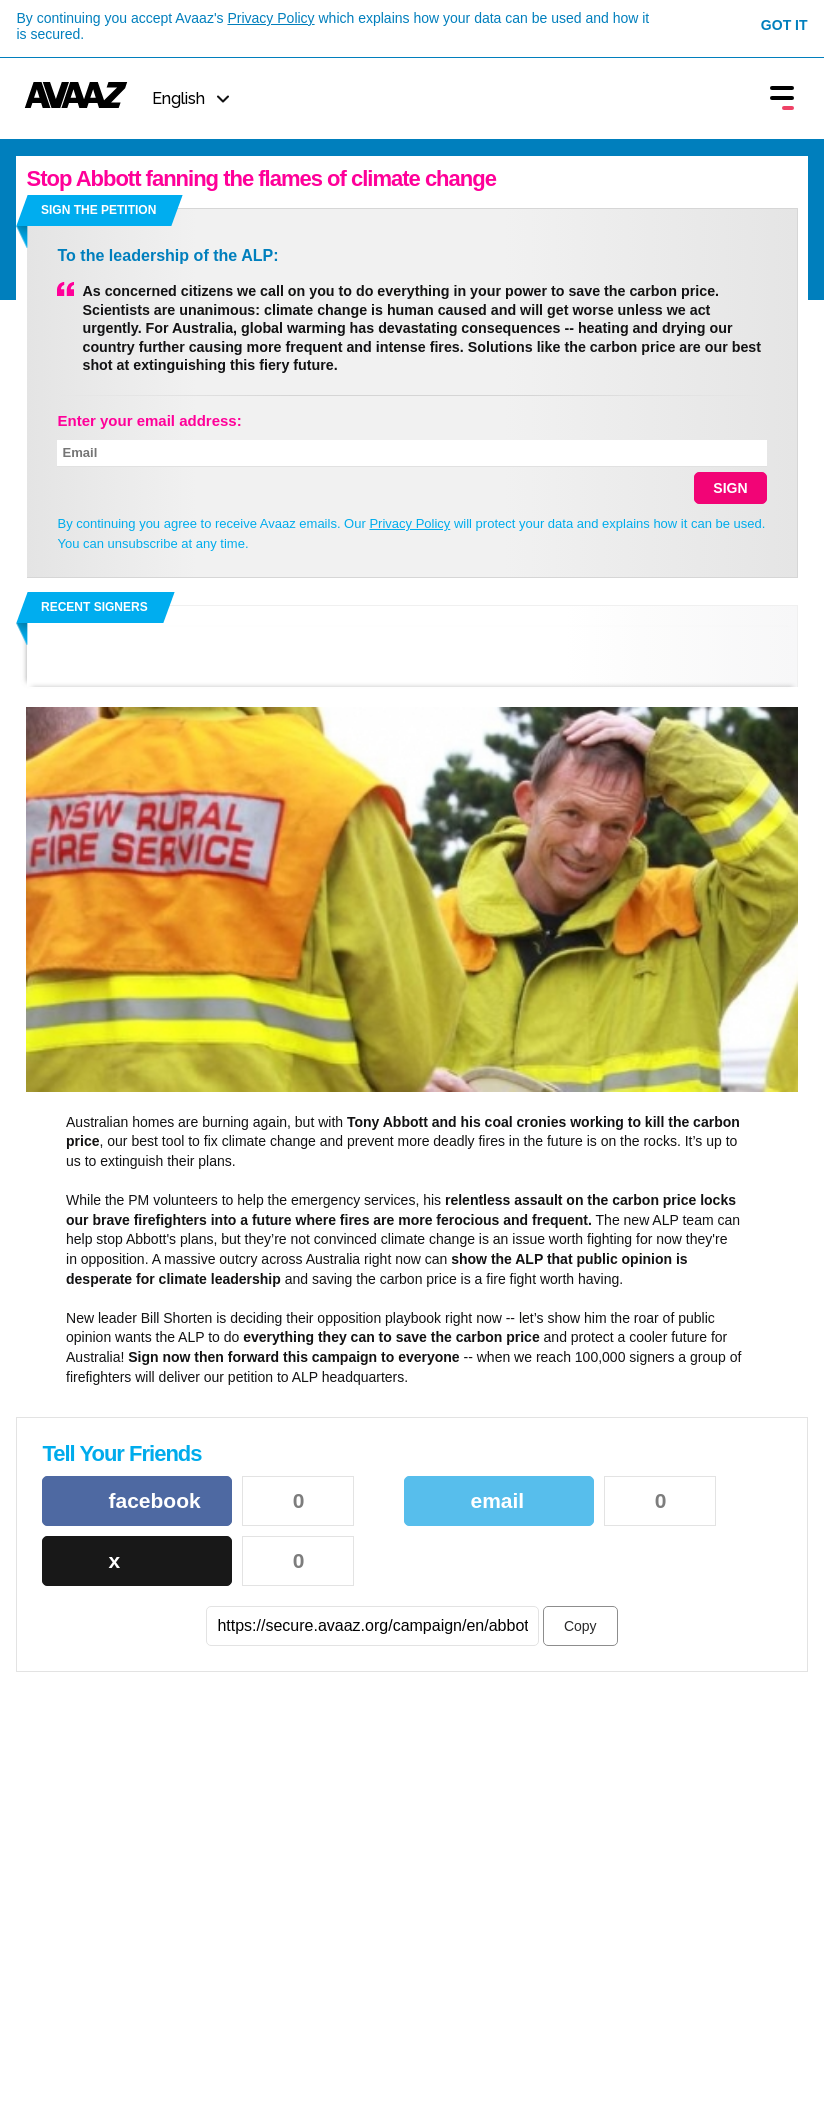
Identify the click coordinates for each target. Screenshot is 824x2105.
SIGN (730, 488)
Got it (784, 25)
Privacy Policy (270, 18)
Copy (580, 1626)
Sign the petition (98, 210)
